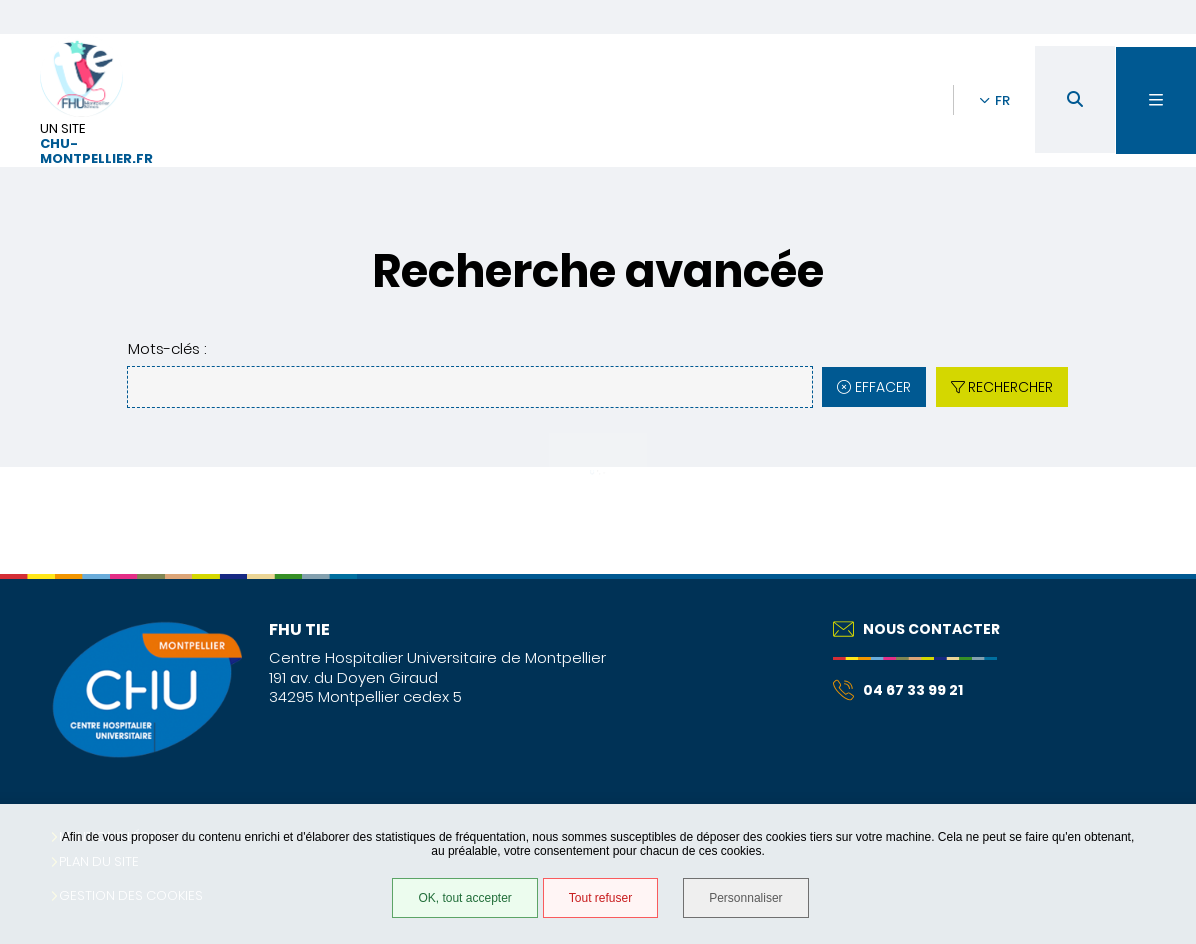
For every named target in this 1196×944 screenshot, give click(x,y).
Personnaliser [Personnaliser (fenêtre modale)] (745, 898)
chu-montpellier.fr (96, 152)
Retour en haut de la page (1146, 574)
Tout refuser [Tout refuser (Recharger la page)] (600, 898)
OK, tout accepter (464, 898)
